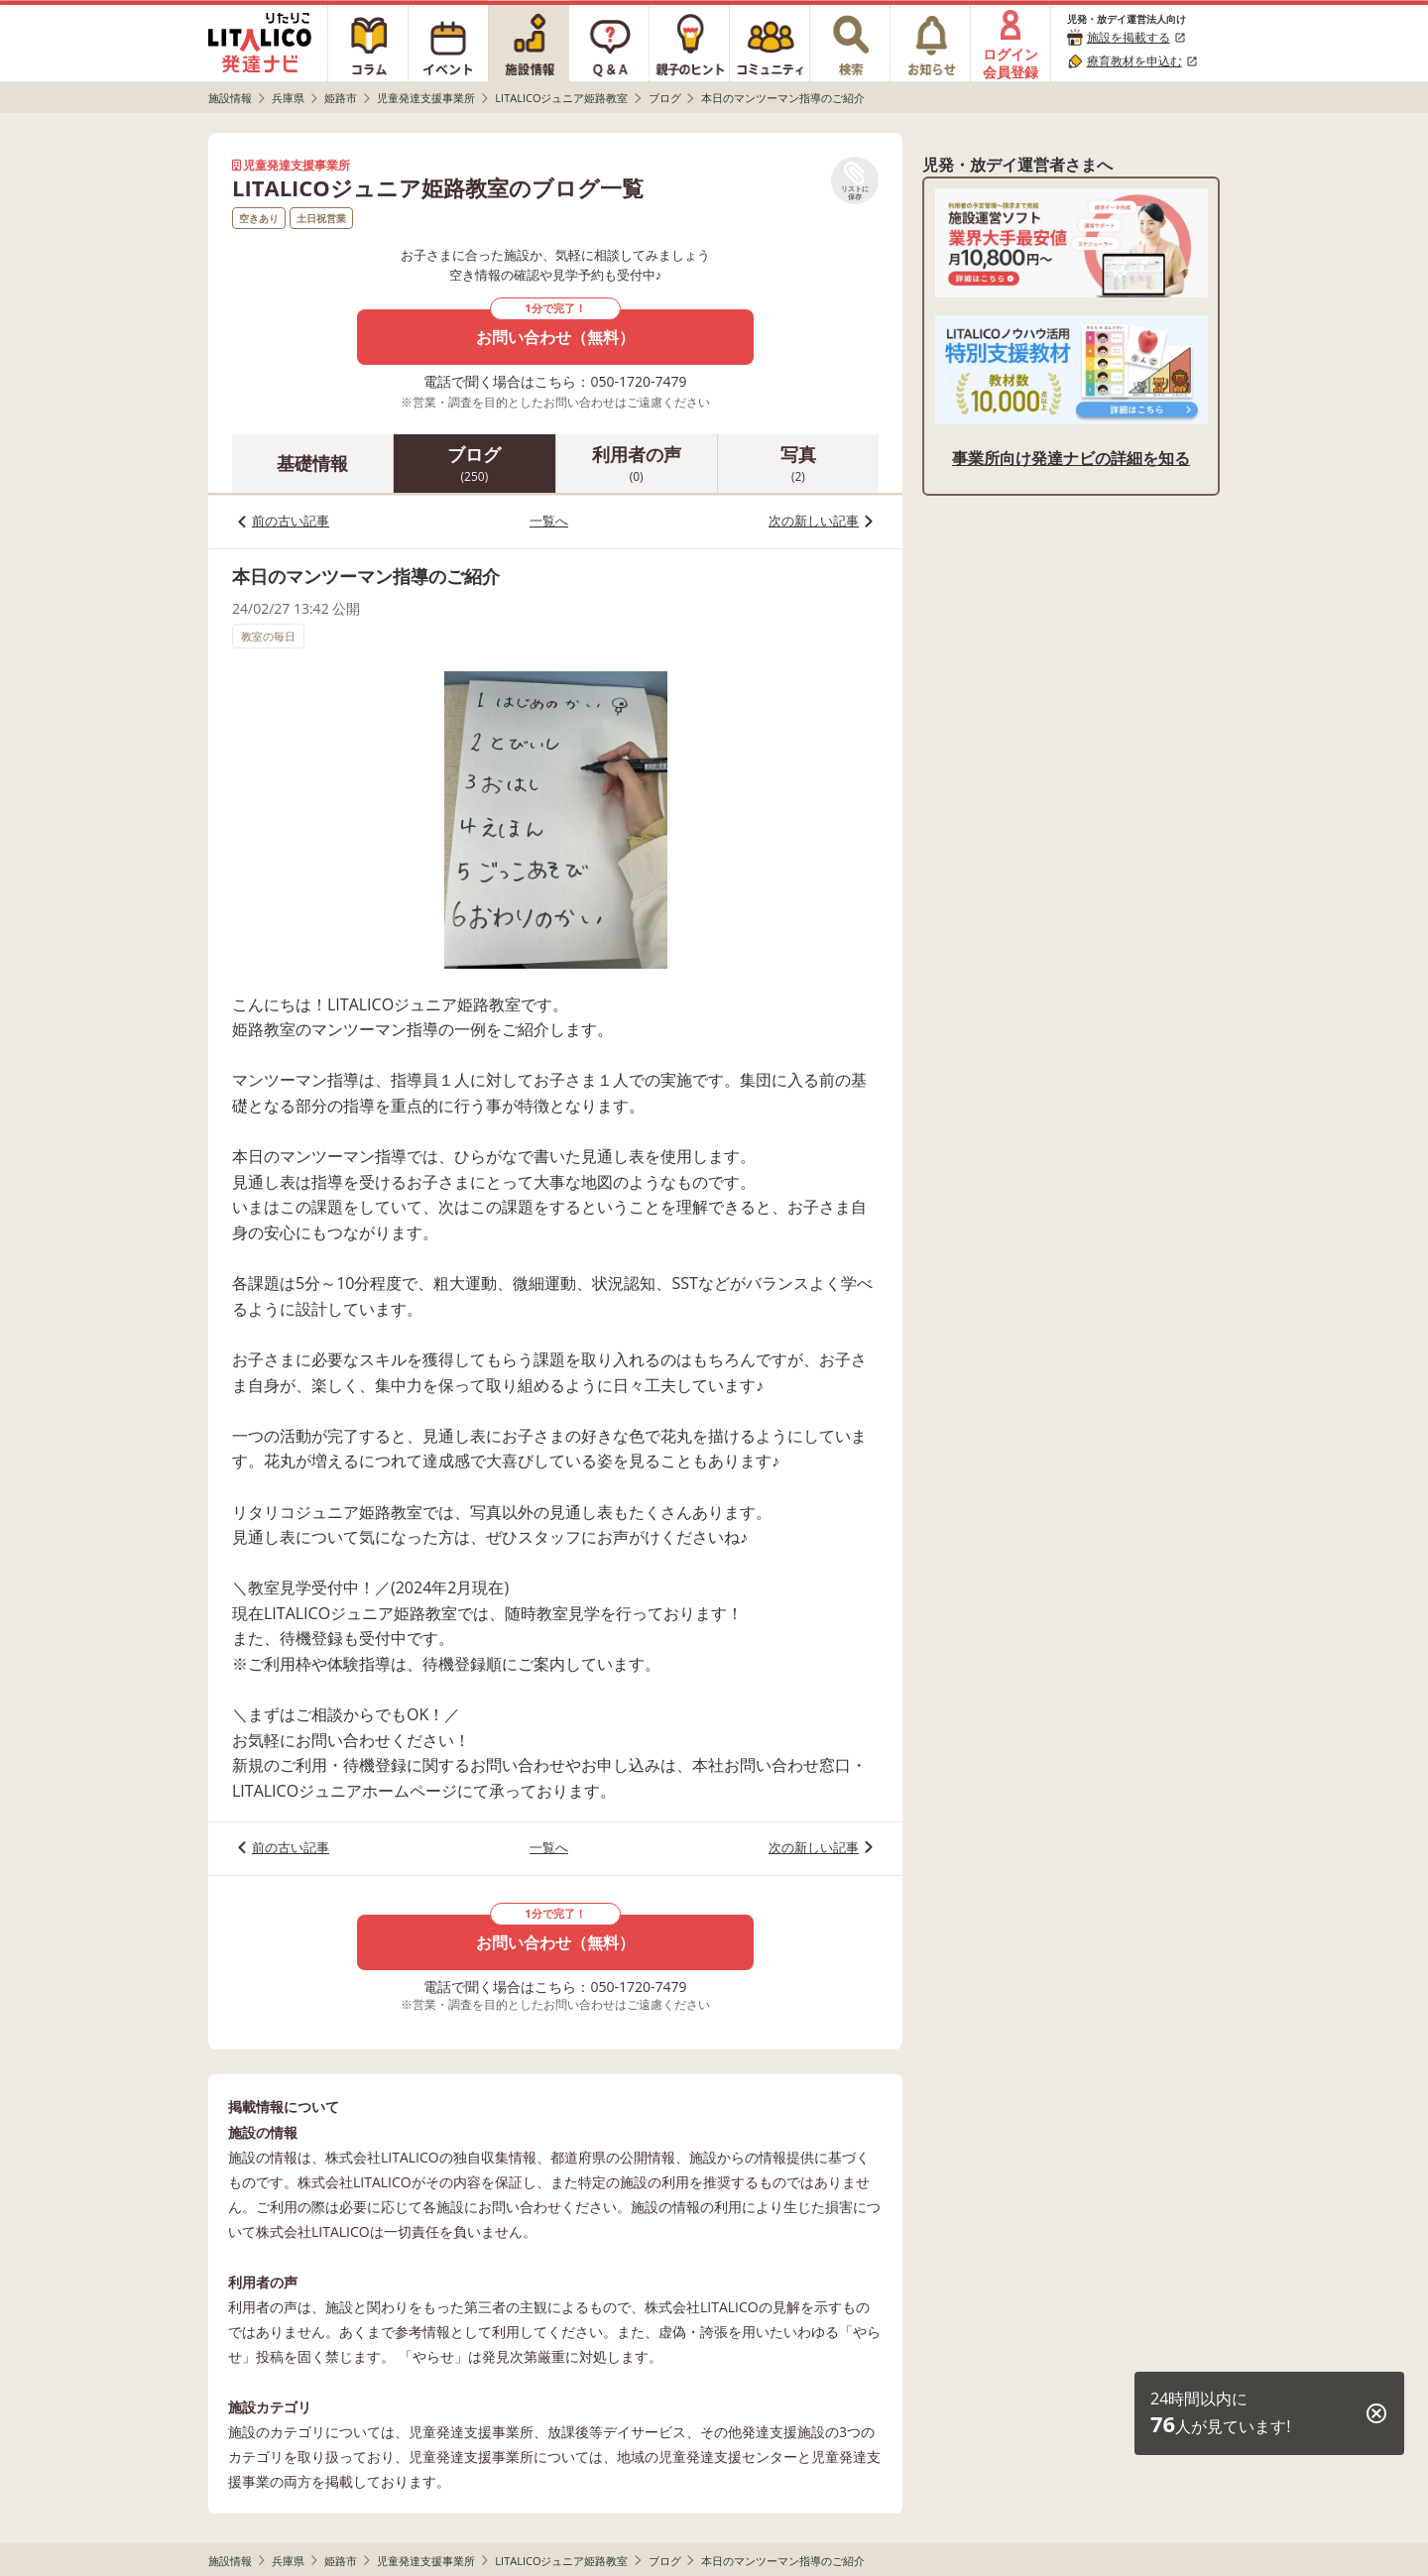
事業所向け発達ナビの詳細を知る (1071, 458)
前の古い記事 (290, 520)
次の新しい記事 (814, 520)
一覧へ (549, 520)
